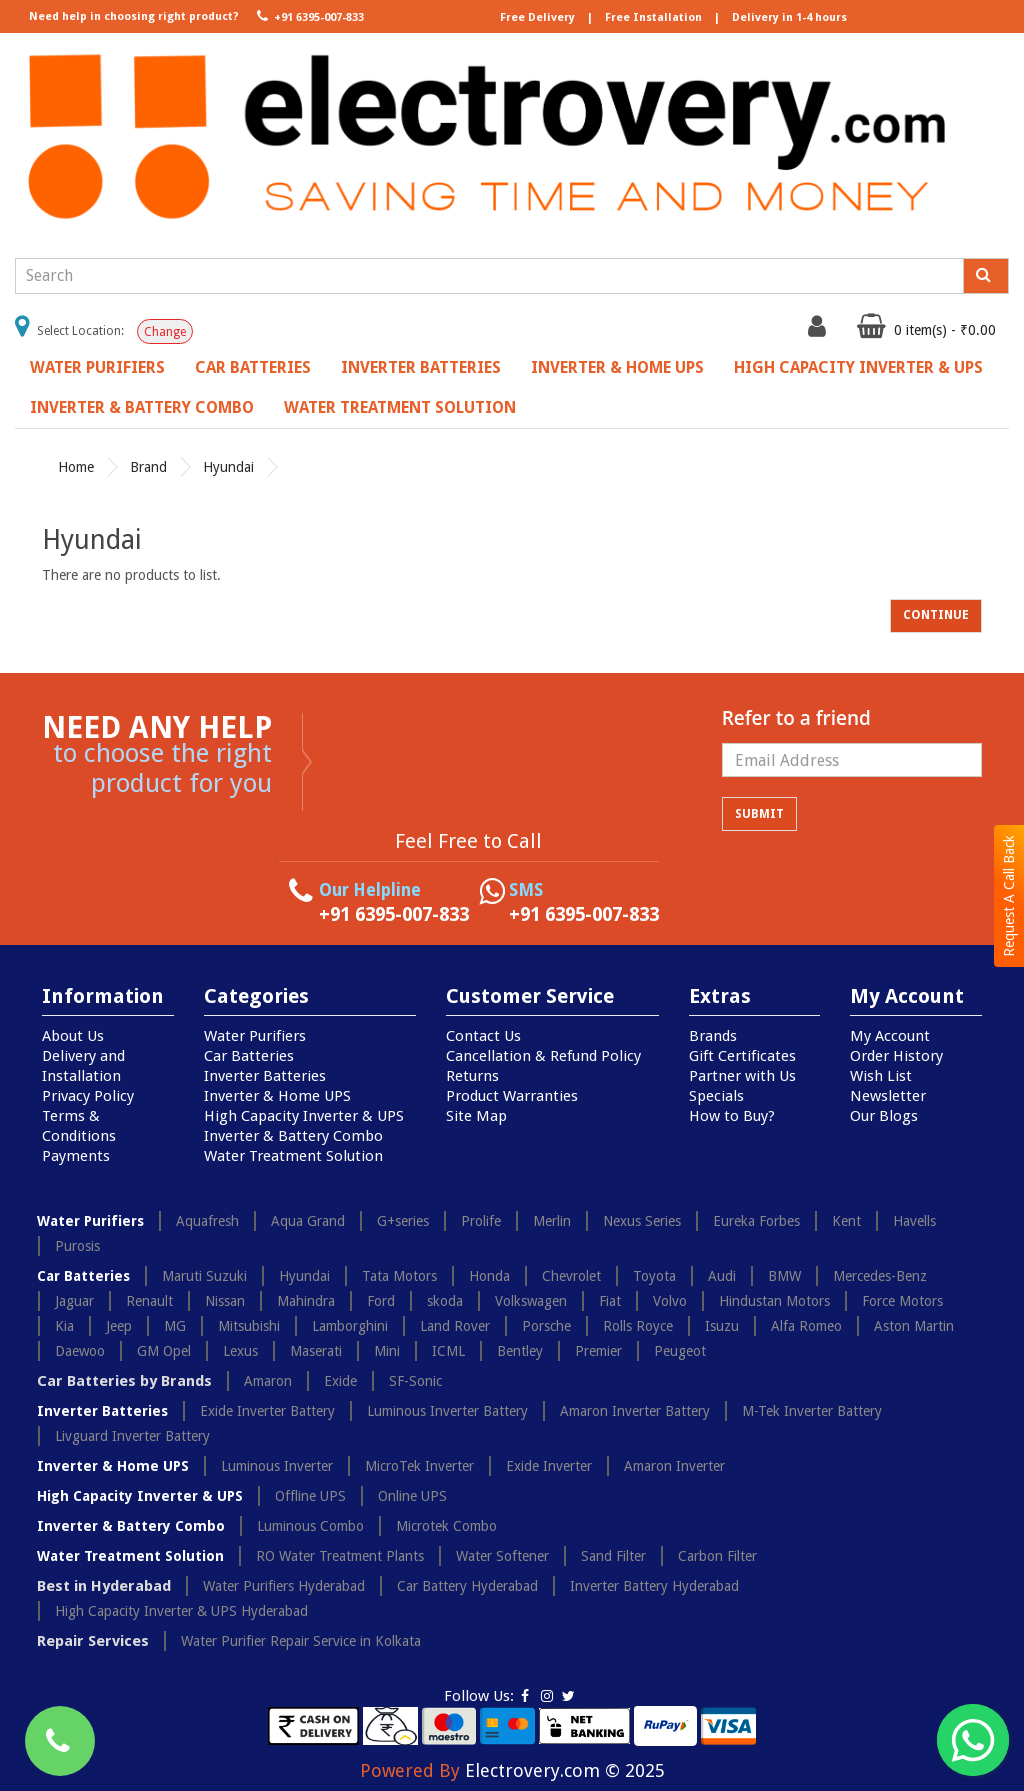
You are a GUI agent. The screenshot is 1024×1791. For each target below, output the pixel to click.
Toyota (654, 1276)
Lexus (240, 1351)
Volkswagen (531, 1301)
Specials (716, 1096)
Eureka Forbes (756, 1221)
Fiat (610, 1301)
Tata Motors (399, 1276)
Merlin (552, 1221)
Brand (148, 467)
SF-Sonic (415, 1381)
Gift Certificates (742, 1056)
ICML (448, 1351)
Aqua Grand (308, 1221)
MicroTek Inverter (419, 1466)
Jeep (119, 1326)
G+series (403, 1221)
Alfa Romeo (806, 1326)
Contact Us (483, 1036)
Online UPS (412, 1496)
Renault (149, 1301)
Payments (76, 1156)
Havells (914, 1221)
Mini (387, 1351)
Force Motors (902, 1301)
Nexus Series (642, 1221)
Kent (846, 1221)
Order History (896, 1056)
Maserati (316, 1351)
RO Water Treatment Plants (340, 1556)
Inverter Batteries (421, 367)
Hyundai (228, 467)
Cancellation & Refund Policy (543, 1056)
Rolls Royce (638, 1326)
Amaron (268, 1381)
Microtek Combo (446, 1526)
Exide (340, 1381)
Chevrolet (571, 1276)
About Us (73, 1036)
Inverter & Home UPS (617, 367)
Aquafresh (207, 1221)
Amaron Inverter (674, 1466)
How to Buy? (732, 1116)
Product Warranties (512, 1096)
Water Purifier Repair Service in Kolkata (301, 1641)
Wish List (881, 1076)
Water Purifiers (97, 367)
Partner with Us (742, 1076)
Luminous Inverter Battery (447, 1411)
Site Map (476, 1116)
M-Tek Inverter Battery (812, 1411)
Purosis (77, 1246)
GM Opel (164, 1351)
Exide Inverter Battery (267, 1411)
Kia (64, 1326)
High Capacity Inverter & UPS (858, 367)
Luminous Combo (310, 1526)
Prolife (481, 1221)
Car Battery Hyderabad (467, 1586)
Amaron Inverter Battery (635, 1411)
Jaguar (74, 1301)
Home (76, 467)
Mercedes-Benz (880, 1276)
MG (175, 1326)
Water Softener (502, 1556)
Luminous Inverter (277, 1466)
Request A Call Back (1009, 896)
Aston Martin (914, 1326)
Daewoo (80, 1351)
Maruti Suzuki (204, 1276)
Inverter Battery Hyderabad (654, 1586)
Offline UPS (310, 1496)
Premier (598, 1351)
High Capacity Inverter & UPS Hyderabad (181, 1611)
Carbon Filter (717, 1556)
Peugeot (680, 1351)
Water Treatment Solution (400, 407)
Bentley (520, 1351)
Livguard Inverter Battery (132, 1436)
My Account (890, 1036)
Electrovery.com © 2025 (565, 1770)
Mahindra (306, 1301)
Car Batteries (253, 367)
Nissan (225, 1301)
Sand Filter (613, 1556)
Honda (489, 1276)
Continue (936, 615)
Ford (381, 1301)
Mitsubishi (249, 1326)
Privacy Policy (88, 1096)
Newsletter (888, 1096)
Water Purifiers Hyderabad (284, 1586)
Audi (722, 1276)
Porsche (546, 1326)
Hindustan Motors (774, 1301)
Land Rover (455, 1326)
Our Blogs (884, 1116)
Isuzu (722, 1326)
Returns (472, 1076)
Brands (713, 1036)
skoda (445, 1301)
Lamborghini (350, 1326)
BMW (784, 1276)
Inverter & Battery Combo (142, 407)
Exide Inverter (549, 1466)
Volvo (670, 1301)
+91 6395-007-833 (308, 16)
